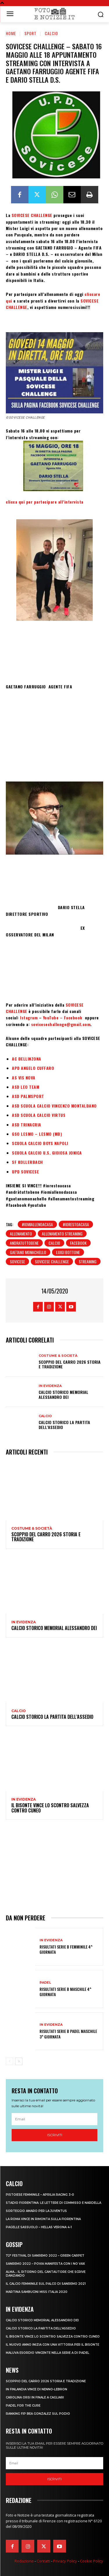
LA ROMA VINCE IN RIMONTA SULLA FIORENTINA (43, 2219)
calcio (54, 1243)
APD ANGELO (23, 1068)
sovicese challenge (52, 1261)
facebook (78, 1243)
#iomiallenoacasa (37, 1224)
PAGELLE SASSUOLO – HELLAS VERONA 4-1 (39, 2227)
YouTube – (53, 1017)
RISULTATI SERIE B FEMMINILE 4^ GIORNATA (66, 1949)
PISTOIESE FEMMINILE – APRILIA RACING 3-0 (40, 2195)
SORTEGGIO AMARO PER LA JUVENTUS (36, 2211)
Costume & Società (58, 1355)
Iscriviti (54, 2135)
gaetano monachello (28, 1252)
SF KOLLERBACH (28, 1162)
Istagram (29, 1017)
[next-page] (18, 2061)
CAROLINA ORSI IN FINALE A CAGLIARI (35, 2397)
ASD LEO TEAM (25, 1087)
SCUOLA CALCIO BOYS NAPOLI (40, 1143)
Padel (45, 1982)
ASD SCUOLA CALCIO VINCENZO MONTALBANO (54, 1106)
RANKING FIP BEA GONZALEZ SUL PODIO (38, 2414)
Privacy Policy (65, 2561)
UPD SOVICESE (25, 1171)
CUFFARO (44, 1068)
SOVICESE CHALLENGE (32, 215)
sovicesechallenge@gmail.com (61, 1024)
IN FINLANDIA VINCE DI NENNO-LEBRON (36, 2389)
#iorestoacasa (76, 1224)
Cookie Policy (91, 2561)
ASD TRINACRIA (26, 1124)
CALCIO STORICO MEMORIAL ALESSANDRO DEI (63, 1394)
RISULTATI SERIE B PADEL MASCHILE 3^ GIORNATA (68, 2033)
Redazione (24, 2561)
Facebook (74, 1017)
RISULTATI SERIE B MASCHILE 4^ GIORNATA (65, 1991)
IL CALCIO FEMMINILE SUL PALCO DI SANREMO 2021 (46, 2284)
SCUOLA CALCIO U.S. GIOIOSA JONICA (47, 1153)
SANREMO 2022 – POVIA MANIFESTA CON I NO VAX (45, 2264)
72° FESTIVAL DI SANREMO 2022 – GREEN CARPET (45, 2255)
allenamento (21, 1234)
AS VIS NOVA (23, 1077)
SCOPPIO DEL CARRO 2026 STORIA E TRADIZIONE (70, 1364)
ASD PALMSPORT (28, 1096)
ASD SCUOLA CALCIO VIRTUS (38, 1115)
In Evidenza (50, 1386)
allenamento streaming (62, 1234)
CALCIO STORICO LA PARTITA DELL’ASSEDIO (64, 1424)
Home (11, 33)
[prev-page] (9, 2061)
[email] (54, 2119)
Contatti (43, 2561)
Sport (30, 33)
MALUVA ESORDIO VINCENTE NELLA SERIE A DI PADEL (47, 2353)
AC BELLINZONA (26, 1059)
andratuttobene (24, 1243)
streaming (88, 1261)
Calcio (51, 33)
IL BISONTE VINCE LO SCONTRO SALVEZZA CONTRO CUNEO (50, 1808)
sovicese (17, 1261)
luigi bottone (68, 1252)
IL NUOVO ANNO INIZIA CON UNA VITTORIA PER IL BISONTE (52, 2345)
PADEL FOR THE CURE (23, 2405)
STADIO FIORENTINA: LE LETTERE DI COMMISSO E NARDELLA (53, 2203)
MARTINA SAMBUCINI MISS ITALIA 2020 (36, 2292)
